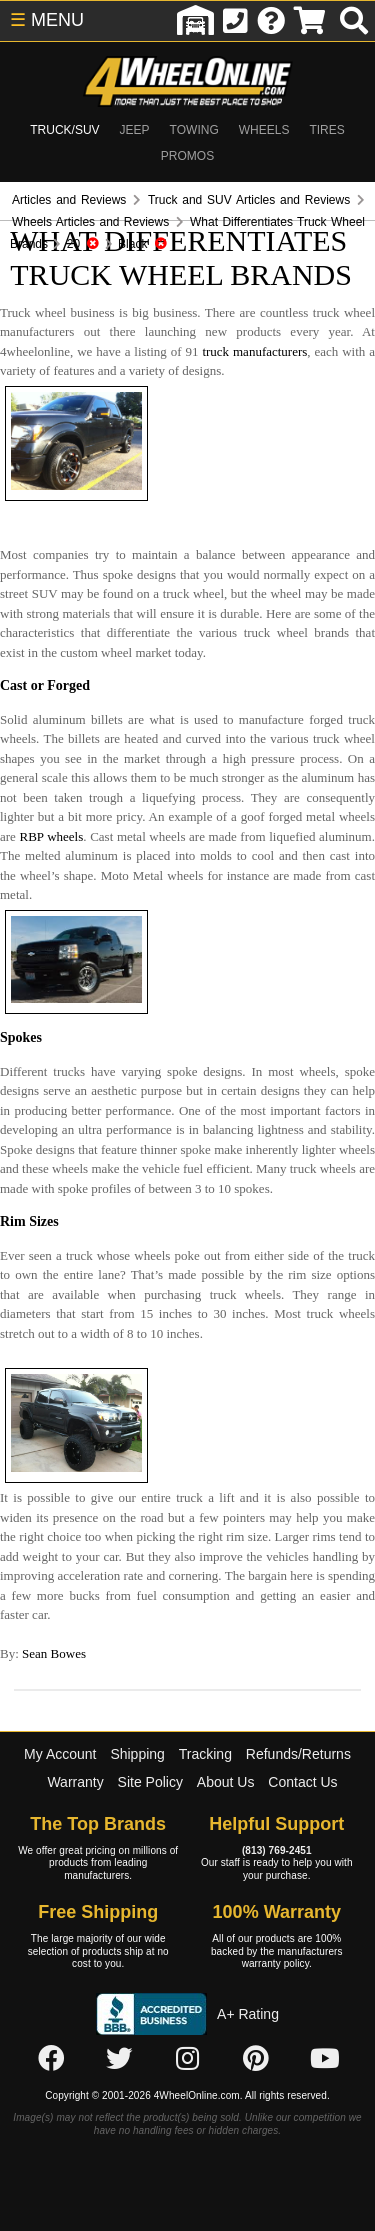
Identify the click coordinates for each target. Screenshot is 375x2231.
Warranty (75, 1782)
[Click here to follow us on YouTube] (325, 2060)
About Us (226, 1782)
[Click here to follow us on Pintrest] (256, 2060)
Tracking (205, 1754)
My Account (60, 1754)
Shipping (137, 1754)
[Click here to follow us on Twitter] (119, 2060)
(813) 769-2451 (277, 1850)
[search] (354, 21)
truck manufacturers (254, 351)
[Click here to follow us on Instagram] (188, 2060)
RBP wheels (51, 836)
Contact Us (302, 1782)
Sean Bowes (54, 1653)
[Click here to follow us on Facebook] (51, 2060)
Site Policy (150, 1782)
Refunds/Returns (298, 1754)
